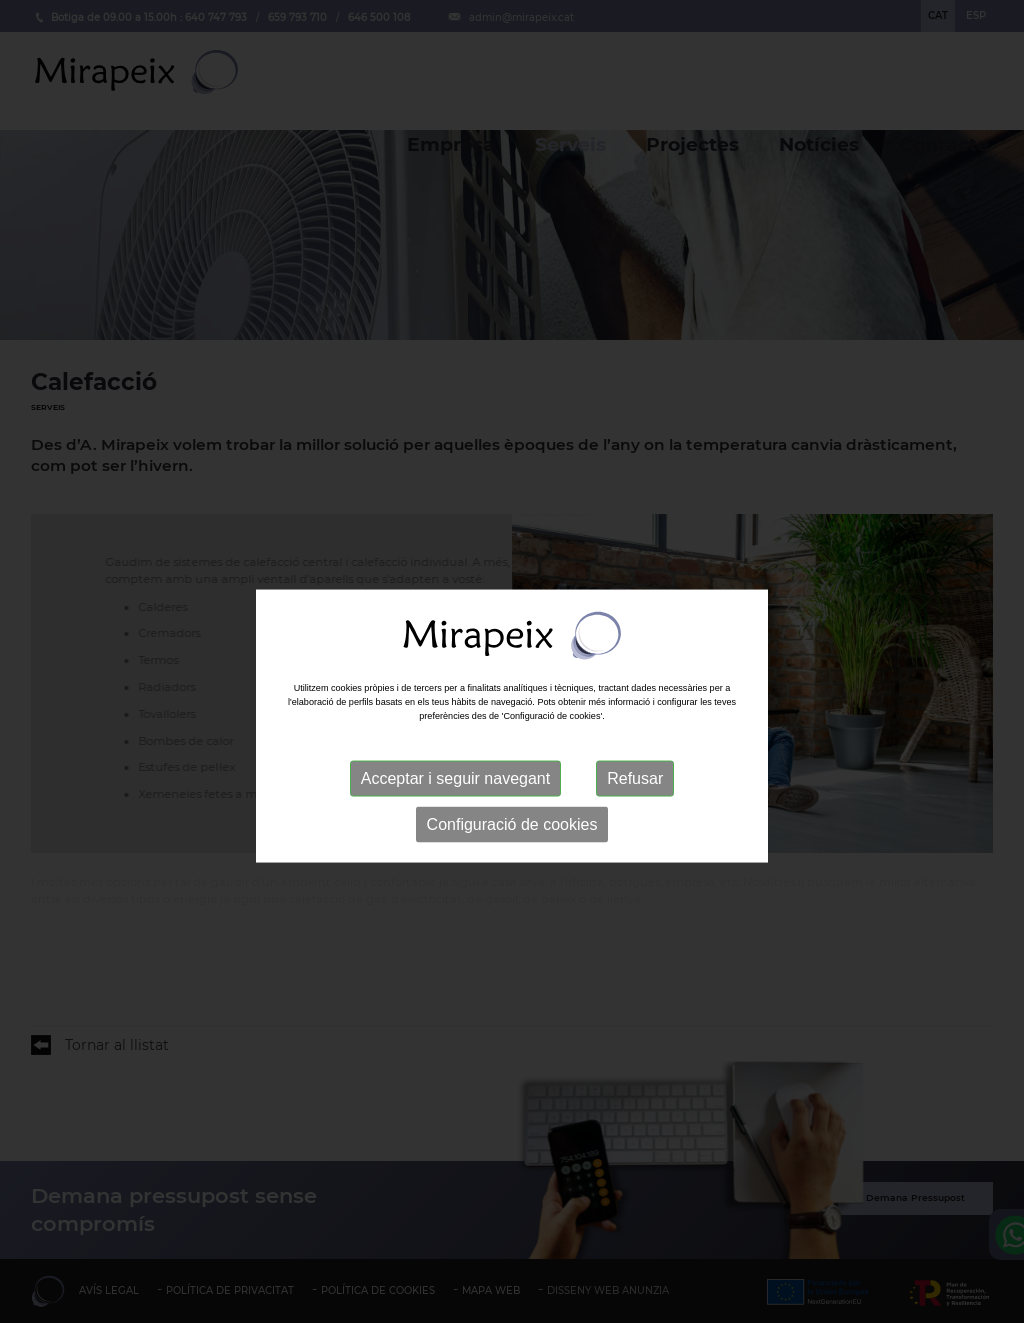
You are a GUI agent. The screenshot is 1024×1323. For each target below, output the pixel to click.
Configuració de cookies (512, 865)
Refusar (635, 819)
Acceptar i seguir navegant (455, 819)
